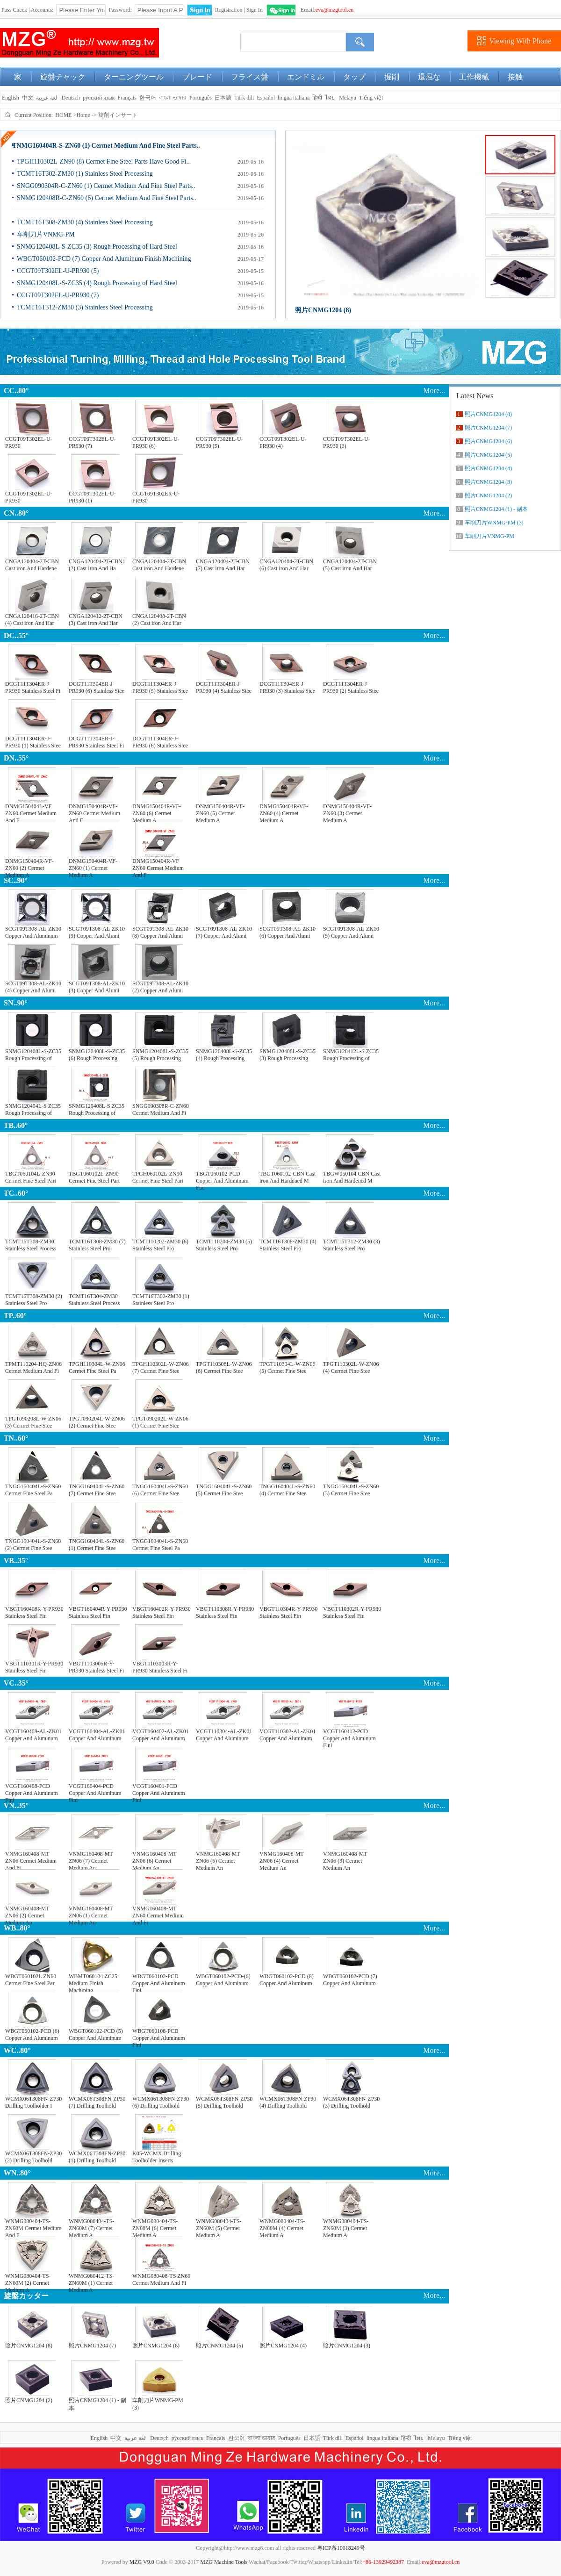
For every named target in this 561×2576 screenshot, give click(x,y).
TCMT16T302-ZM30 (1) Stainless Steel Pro (160, 1299)
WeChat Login (281, 10)
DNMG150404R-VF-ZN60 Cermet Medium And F (94, 811)
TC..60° (16, 1193)
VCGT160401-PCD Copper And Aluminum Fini (158, 1791)
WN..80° (17, 2173)
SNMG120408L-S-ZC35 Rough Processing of (33, 1055)
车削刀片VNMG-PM (46, 234)
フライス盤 (249, 77)
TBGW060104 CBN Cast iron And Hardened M (352, 1177)
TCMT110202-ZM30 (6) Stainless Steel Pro (160, 1245)
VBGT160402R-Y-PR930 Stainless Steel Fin (161, 1612)
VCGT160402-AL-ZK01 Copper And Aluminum (160, 1735)
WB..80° (17, 1928)
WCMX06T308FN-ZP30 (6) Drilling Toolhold (160, 2102)
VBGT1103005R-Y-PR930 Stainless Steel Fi (96, 1667)
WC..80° (17, 2050)
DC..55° (16, 635)
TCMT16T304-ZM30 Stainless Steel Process (94, 1299)
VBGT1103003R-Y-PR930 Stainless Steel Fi (159, 1667)
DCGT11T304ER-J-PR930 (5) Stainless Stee (160, 687)
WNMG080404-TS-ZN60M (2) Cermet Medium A (27, 2281)
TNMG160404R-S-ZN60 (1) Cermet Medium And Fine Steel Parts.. (106, 145)
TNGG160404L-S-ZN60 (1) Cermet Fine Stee (96, 1544)
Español (266, 97)
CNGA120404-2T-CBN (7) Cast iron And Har (223, 565)
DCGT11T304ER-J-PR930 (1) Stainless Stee (33, 742)
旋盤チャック (62, 77)
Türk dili (244, 97)
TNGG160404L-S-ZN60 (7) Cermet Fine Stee (96, 1490)
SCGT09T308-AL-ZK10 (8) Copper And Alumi (160, 932)
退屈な (429, 77)
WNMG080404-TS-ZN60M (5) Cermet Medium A (218, 2226)
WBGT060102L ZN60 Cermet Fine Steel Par (30, 1980)
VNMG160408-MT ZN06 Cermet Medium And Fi (31, 1859)
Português (200, 97)
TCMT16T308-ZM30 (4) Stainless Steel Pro (287, 1245)
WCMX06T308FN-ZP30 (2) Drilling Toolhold (33, 2157)
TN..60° (16, 1438)
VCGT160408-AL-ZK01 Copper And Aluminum (33, 1735)
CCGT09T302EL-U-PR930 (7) (58, 295)
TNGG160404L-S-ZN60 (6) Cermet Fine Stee (160, 1490)
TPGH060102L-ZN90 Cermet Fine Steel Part (157, 1177)
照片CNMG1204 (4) (283, 2345)
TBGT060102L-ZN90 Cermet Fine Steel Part (94, 1177)
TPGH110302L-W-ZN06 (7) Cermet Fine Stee (160, 1367)
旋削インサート (117, 115)
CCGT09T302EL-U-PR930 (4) (283, 442)
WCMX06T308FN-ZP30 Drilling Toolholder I (33, 2102)
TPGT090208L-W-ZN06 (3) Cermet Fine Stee (33, 1422)
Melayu (347, 97)
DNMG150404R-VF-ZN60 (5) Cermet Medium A (220, 811)
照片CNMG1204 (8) (323, 310)
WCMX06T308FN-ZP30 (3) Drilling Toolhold (351, 2102)
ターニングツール (134, 77)
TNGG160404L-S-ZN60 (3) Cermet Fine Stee (351, 1490)
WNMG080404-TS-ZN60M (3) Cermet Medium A (345, 2226)
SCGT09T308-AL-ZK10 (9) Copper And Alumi (97, 932)
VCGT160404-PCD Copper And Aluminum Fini (95, 1791)
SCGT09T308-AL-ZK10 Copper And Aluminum (33, 932)
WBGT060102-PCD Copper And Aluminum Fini (158, 1981)
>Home (81, 115)
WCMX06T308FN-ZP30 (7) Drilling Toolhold (97, 2102)
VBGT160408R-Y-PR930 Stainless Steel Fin (34, 1612)
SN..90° (16, 1003)
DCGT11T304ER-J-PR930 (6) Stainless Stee (96, 687)
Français (127, 97)
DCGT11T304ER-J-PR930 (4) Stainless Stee (224, 687)
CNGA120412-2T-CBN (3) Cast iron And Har (95, 619)
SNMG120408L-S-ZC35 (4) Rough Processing (224, 1055)
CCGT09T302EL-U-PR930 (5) (58, 270)
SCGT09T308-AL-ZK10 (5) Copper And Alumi (351, 932)
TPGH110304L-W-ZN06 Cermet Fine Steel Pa (97, 1367)
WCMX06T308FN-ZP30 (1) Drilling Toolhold (97, 2157)
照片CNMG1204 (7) (92, 2345)
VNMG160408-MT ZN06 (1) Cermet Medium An (91, 1913)
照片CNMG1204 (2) (28, 2400)
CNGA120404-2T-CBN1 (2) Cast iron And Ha (97, 565)
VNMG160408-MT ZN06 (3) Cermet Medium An (345, 1859)
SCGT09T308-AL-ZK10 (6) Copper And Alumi (287, 932)
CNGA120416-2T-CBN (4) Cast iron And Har (32, 619)
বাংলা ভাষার (173, 97)
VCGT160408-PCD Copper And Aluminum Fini (31, 1791)
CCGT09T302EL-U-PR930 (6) (156, 442)
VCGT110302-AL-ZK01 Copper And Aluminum (287, 1735)
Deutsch (71, 97)
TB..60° (16, 1125)
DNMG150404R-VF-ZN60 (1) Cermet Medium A (93, 866)
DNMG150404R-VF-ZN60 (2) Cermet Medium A (29, 866)
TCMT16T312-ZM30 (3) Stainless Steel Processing (85, 307)
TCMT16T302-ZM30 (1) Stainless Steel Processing (85, 173)
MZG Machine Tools (223, 2562)
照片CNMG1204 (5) (219, 2345)
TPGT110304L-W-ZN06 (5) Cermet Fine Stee (287, 1367)
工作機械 (474, 77)
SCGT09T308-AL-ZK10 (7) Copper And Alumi (224, 932)
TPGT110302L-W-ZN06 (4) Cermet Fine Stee (351, 1367)
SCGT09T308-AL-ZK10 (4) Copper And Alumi (33, 987)
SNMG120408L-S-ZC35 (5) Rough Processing (160, 1055)
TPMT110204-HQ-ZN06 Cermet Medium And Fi (33, 1367)
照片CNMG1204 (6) (156, 2345)
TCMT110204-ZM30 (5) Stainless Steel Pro (224, 1245)
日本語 (223, 97)
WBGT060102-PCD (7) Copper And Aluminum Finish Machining (104, 258)
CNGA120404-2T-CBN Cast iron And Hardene (32, 565)
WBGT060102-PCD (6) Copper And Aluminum (32, 2034)
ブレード (197, 77)
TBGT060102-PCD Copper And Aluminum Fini (222, 1178)
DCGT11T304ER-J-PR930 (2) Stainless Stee (351, 687)
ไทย (330, 97)
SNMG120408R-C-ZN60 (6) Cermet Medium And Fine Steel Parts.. (106, 197)
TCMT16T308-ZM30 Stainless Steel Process (30, 1245)
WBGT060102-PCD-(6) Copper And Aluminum (223, 1980)
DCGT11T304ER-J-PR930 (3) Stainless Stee (287, 687)
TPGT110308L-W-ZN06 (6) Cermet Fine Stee (224, 1367)
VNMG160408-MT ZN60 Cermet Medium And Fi (158, 1913)
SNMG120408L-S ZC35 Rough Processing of (96, 1109)
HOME (63, 115)
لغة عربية (47, 97)
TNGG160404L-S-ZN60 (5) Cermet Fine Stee (224, 1490)
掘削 (391, 77)
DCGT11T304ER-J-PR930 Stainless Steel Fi (32, 687)
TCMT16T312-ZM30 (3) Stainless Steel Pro (351, 1245)
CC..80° (16, 391)
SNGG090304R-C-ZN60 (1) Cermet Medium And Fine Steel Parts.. (106, 185)
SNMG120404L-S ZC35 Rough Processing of (33, 1109)
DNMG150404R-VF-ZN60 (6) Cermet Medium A (156, 811)
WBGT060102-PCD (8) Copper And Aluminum (286, 1980)
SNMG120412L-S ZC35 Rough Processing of (351, 1055)
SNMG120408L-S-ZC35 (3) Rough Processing (287, 1055)
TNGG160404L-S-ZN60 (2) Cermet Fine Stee (33, 1544)
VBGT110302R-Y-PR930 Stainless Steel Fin (352, 1612)
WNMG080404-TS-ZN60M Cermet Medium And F (33, 2226)
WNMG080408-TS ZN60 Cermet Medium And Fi (161, 2279)
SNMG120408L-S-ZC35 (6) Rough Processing (97, 1055)
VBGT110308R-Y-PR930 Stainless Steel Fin (225, 1612)
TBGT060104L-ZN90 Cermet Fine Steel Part (30, 1177)
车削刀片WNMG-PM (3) (157, 2404)
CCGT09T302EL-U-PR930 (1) (92, 497)
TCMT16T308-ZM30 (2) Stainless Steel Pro (33, 1299)
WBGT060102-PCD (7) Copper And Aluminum (350, 1980)
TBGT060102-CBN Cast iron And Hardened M (287, 1177)
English (9, 97)
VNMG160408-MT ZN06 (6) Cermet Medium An (154, 1859)
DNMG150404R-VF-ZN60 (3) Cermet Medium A (347, 811)
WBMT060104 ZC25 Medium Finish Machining (93, 1981)
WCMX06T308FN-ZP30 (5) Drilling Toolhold (224, 2102)
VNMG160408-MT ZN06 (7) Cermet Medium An (91, 1859)
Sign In (254, 10)
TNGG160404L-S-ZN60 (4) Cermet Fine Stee (287, 1490)
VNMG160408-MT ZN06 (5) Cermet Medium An (218, 1859)
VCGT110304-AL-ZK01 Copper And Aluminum (224, 1735)
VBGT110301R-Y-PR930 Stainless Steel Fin (34, 1667)
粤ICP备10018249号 (341, 2548)
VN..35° (16, 1805)
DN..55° (16, 758)
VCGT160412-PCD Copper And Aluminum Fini (349, 1736)
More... (434, 391)
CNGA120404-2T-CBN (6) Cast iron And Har (286, 565)
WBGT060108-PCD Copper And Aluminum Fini (158, 2036)
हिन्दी (317, 97)
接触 (515, 77)
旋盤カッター (26, 2296)
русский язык (99, 97)
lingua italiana (293, 97)
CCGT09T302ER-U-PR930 (156, 497)
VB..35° (16, 1560)
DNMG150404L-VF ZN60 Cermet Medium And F (31, 811)
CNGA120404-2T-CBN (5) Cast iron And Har (350, 565)
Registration (229, 10)
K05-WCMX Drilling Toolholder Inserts (156, 2157)
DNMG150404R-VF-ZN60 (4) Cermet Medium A (283, 811)
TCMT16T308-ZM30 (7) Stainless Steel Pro (97, 1245)
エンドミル (305, 77)
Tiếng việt (371, 97)
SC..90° (16, 880)
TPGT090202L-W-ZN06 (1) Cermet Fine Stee (160, 1422)
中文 (27, 97)
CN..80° (16, 513)
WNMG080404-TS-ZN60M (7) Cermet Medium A (91, 2226)
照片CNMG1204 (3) (346, 2345)
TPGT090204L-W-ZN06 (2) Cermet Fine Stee (97, 1422)
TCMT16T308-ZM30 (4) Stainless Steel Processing (85, 222)
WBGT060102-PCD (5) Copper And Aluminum (96, 2034)
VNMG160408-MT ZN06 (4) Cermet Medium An (281, 1859)
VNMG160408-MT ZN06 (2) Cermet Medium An (27, 1913)
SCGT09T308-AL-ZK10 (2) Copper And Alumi (160, 987)
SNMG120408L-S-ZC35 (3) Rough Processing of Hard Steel (97, 246)
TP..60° (15, 1316)
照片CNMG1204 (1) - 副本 (97, 2404)
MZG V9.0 (141, 2562)
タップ (354, 77)
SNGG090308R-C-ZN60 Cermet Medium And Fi (160, 1109)
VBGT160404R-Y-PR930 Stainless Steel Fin (98, 1612)
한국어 (147, 97)
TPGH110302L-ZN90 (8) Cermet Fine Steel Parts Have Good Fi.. (103, 161)
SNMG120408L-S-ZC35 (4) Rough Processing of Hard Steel (97, 283)
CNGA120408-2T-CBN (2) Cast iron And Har (159, 619)
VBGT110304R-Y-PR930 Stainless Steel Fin (288, 1612)
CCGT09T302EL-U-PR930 (28, 442)
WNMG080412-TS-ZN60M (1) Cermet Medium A (91, 2281)
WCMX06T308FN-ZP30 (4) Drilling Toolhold (287, 2102)
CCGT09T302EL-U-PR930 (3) (346, 442)
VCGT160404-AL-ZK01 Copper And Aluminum (97, 1735)
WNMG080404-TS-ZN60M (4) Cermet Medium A (282, 2226)
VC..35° (16, 1683)
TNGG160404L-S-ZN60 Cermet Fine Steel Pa (33, 1490)
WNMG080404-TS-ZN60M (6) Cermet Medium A (155, 2226)
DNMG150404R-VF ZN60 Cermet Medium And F (158, 866)
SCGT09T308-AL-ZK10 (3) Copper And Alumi (97, 987)
